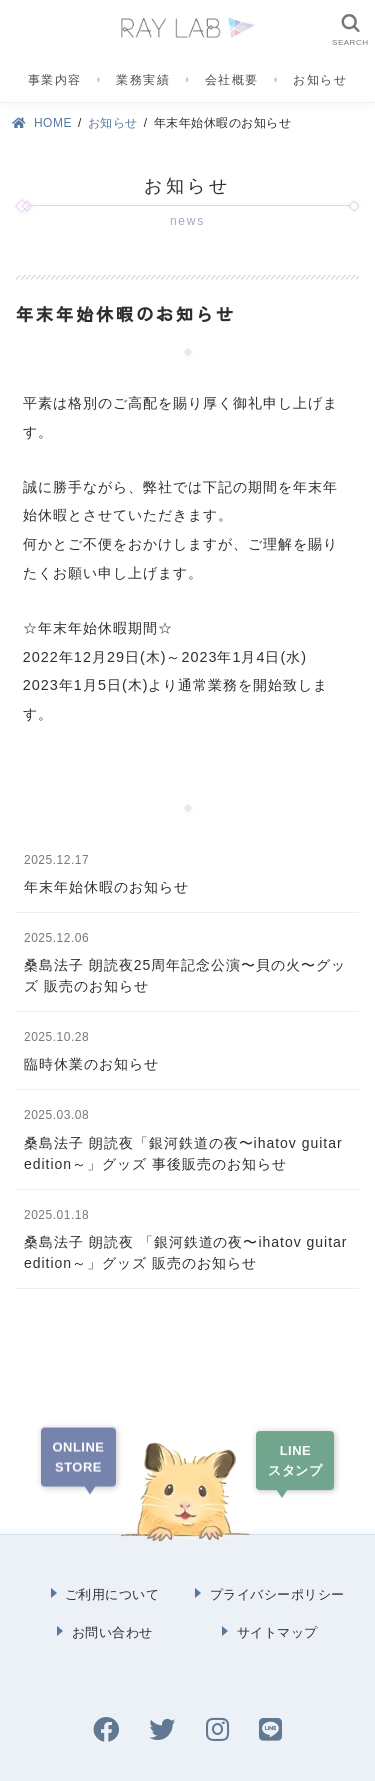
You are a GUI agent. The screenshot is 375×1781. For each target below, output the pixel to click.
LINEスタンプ (295, 1461)
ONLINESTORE (79, 1457)
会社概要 (232, 80)
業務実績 (143, 80)
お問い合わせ (112, 1632)
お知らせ (320, 80)
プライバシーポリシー (277, 1594)
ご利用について (112, 1594)
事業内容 (55, 80)
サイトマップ (277, 1632)
